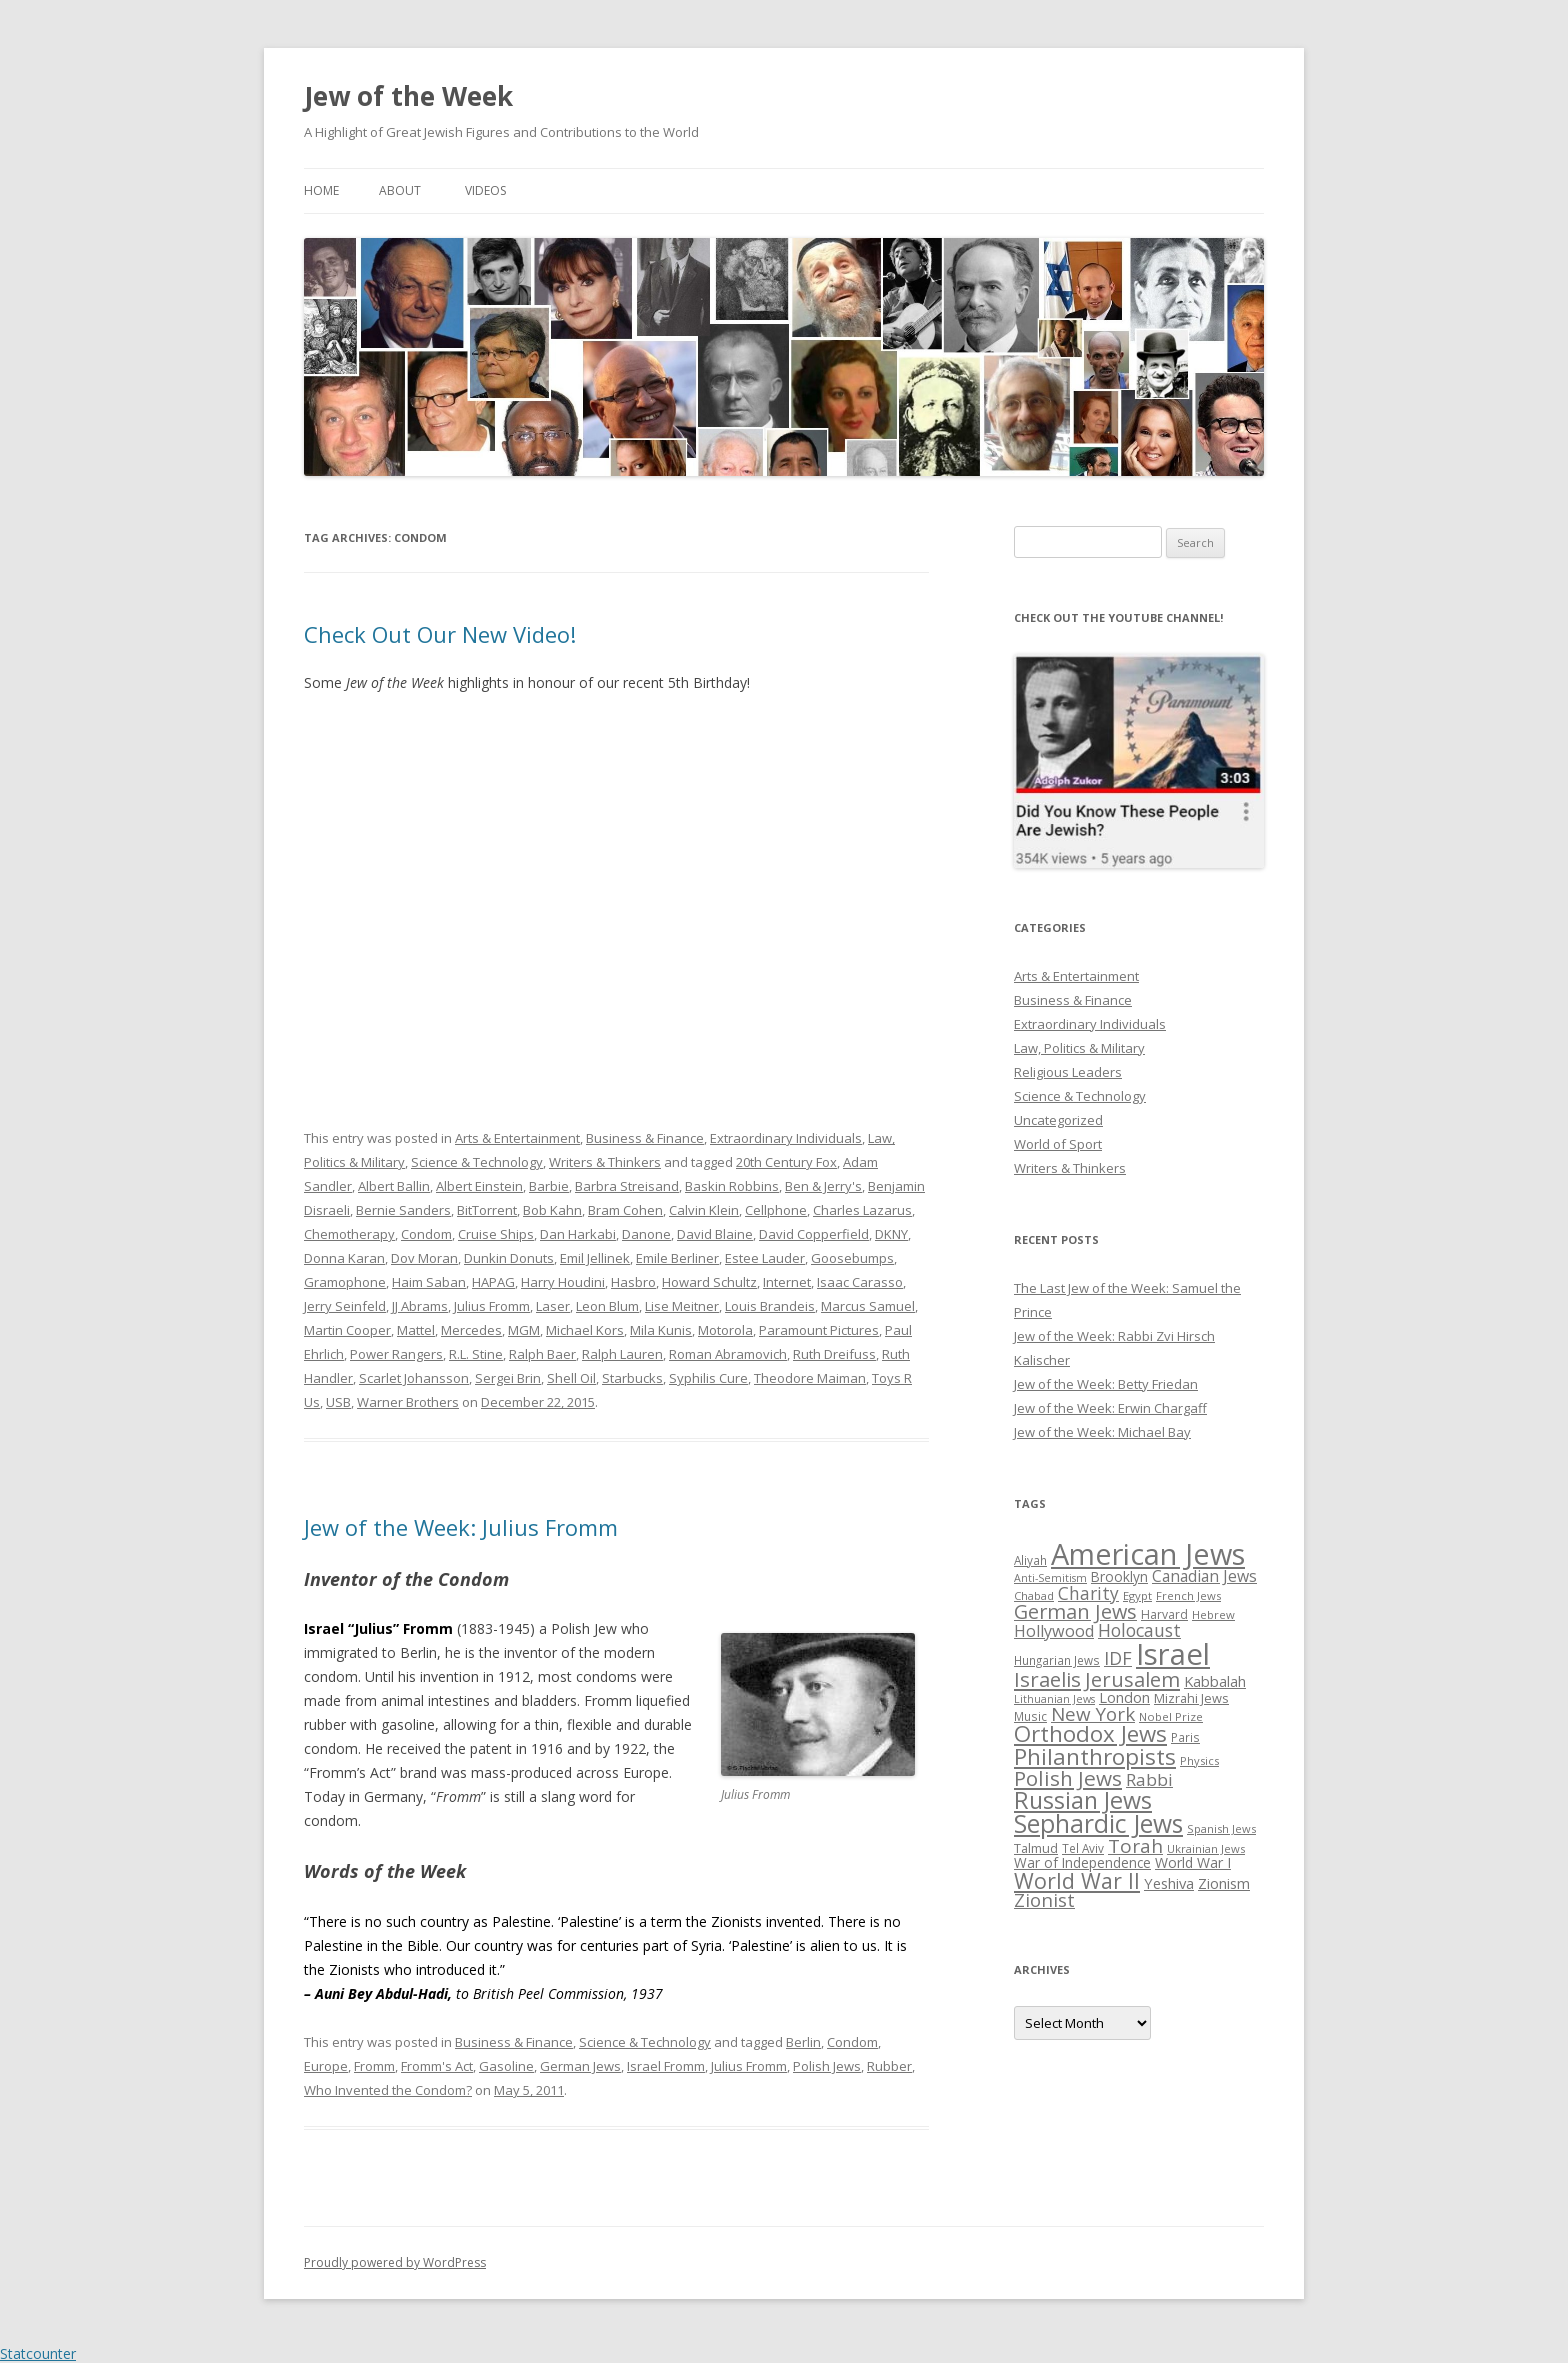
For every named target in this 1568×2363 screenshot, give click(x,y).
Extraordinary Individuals (786, 1138)
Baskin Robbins (732, 1186)
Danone (646, 1234)
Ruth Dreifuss (834, 1354)
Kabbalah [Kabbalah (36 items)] (1215, 1681)
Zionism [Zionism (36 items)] (1224, 1883)
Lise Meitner (682, 1306)
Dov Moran (424, 1258)
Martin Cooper (347, 1330)
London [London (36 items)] (1124, 1697)
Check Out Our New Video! (440, 634)
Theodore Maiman (810, 1378)
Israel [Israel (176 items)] (1173, 1654)
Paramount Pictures (819, 1330)
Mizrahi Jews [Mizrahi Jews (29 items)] (1191, 1698)
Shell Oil (571, 1378)
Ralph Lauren (622, 1354)
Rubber (889, 2066)
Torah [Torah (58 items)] (1135, 1846)
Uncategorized (1058, 1120)
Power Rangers (396, 1354)
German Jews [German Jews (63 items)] (1075, 1611)
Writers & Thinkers (605, 1162)
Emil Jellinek (595, 1258)
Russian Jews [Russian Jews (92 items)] (1083, 1800)
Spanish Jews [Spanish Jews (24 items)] (1221, 1828)
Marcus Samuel (868, 1306)
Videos (485, 190)
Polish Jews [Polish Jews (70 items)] (1068, 1778)
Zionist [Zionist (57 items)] (1044, 1900)
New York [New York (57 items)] (1093, 1714)
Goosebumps (852, 1258)
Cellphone (776, 1210)
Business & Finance (645, 1138)
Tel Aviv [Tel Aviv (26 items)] (1083, 1848)
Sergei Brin (508, 1378)
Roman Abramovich (728, 1354)
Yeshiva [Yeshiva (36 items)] (1169, 1883)
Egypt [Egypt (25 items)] (1137, 1595)
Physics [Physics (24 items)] (1199, 1760)
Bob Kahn (552, 1210)
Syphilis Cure (708, 1378)
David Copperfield (814, 1234)
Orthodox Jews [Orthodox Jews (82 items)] (1090, 1733)
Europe (326, 2066)
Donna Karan (344, 1258)
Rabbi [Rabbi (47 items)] (1149, 1779)
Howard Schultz (709, 1282)
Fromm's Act (437, 2066)
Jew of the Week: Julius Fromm (461, 1527)
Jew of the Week (408, 96)
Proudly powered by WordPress (395, 2262)
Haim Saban (429, 1282)
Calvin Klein (704, 1210)
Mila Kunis (661, 1330)
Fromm (374, 2066)
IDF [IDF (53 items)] (1118, 1658)
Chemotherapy (349, 1234)
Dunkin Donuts (509, 1258)
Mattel (416, 1330)
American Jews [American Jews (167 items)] (1148, 1553)
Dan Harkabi (578, 1234)
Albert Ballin (394, 1186)
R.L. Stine (476, 1354)
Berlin (803, 2042)
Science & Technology (477, 1162)
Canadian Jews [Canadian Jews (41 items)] (1204, 1576)
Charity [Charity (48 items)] (1088, 1593)
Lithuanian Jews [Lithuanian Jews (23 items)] (1054, 1699)
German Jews (580, 2066)
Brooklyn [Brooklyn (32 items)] (1119, 1576)
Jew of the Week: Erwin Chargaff (1110, 1408)
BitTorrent (487, 1210)
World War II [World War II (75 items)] (1077, 1880)
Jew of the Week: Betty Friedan (1106, 1384)
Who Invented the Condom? (388, 2090)
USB (338, 1402)
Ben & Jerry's (823, 1186)
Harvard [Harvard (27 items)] (1164, 1614)
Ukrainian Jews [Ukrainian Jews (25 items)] (1206, 1848)
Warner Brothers (408, 1402)
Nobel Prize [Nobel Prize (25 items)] (1171, 1716)
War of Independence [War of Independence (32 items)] (1082, 1862)
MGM (524, 1330)
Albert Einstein (479, 1186)
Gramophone (345, 1282)
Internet (787, 1282)
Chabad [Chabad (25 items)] (1034, 1595)
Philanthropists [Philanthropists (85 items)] (1095, 1756)
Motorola (725, 1330)
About (400, 190)
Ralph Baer (542, 1354)
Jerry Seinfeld (345, 1306)
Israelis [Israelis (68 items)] (1047, 1679)
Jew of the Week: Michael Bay (1102, 1432)
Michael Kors (585, 1330)
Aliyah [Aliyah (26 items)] (1030, 1560)
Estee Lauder (765, 1258)
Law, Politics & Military (1079, 1048)
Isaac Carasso (860, 1282)
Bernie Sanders (403, 1210)
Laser (553, 1306)
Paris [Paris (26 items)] (1185, 1737)
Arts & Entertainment (517, 1138)
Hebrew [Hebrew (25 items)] (1213, 1614)
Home (321, 190)
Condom (426, 1234)
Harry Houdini (563, 1282)
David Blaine (715, 1234)
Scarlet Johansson (414, 1378)
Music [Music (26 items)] (1030, 1716)
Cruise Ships (496, 1234)
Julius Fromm (492, 1306)
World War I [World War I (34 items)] (1193, 1862)
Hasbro (633, 1282)
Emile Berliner (677, 1258)
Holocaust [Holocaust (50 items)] (1139, 1630)
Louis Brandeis (770, 1306)
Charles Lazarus (862, 1210)
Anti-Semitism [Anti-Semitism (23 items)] (1050, 1578)
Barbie (549, 1186)
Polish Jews (827, 2066)
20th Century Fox (786, 1162)
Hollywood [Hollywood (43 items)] (1054, 1631)
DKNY (891, 1234)
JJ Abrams (420, 1306)
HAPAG (493, 1282)
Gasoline (506, 2066)
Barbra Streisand (627, 1186)
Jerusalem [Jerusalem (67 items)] (1132, 1679)
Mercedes (471, 1330)
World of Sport (1058, 1144)
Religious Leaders (1068, 1072)
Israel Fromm (666, 2066)
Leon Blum (607, 1306)
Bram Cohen (625, 1210)
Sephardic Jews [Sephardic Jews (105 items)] (1098, 1823)
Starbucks (632, 1378)
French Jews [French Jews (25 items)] (1188, 1595)
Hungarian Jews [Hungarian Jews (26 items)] (1057, 1660)
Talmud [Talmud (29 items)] (1036, 1848)
